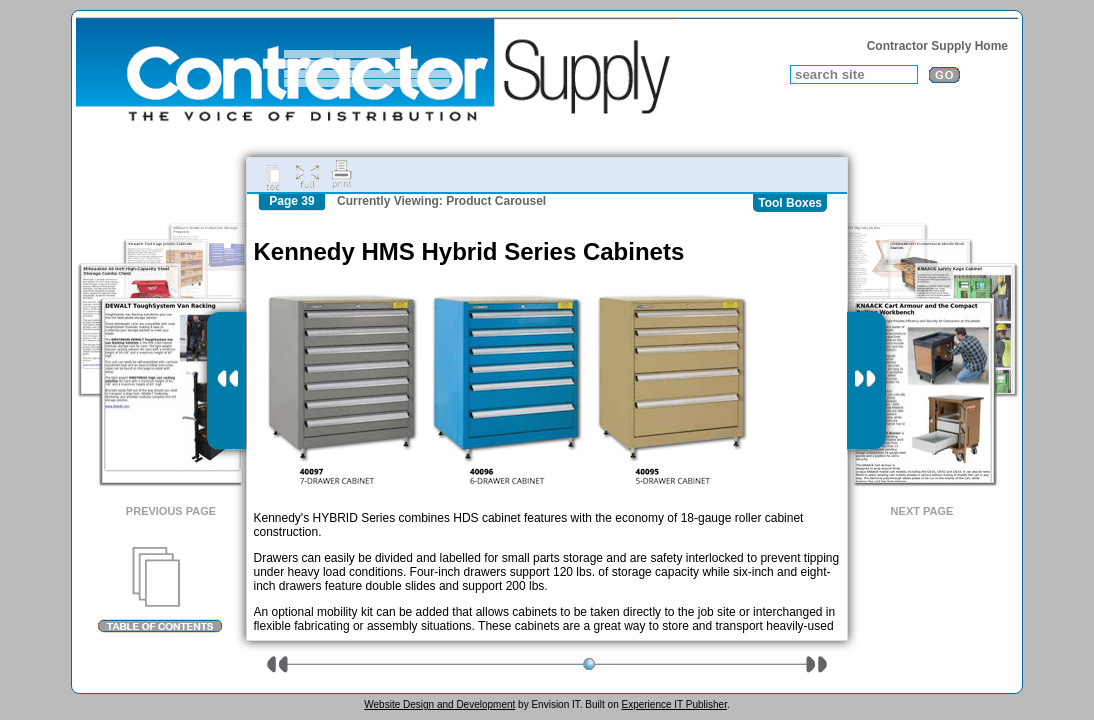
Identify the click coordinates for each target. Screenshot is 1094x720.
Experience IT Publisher (673, 704)
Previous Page (171, 511)
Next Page (922, 511)
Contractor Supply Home (937, 46)
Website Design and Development (439, 704)
